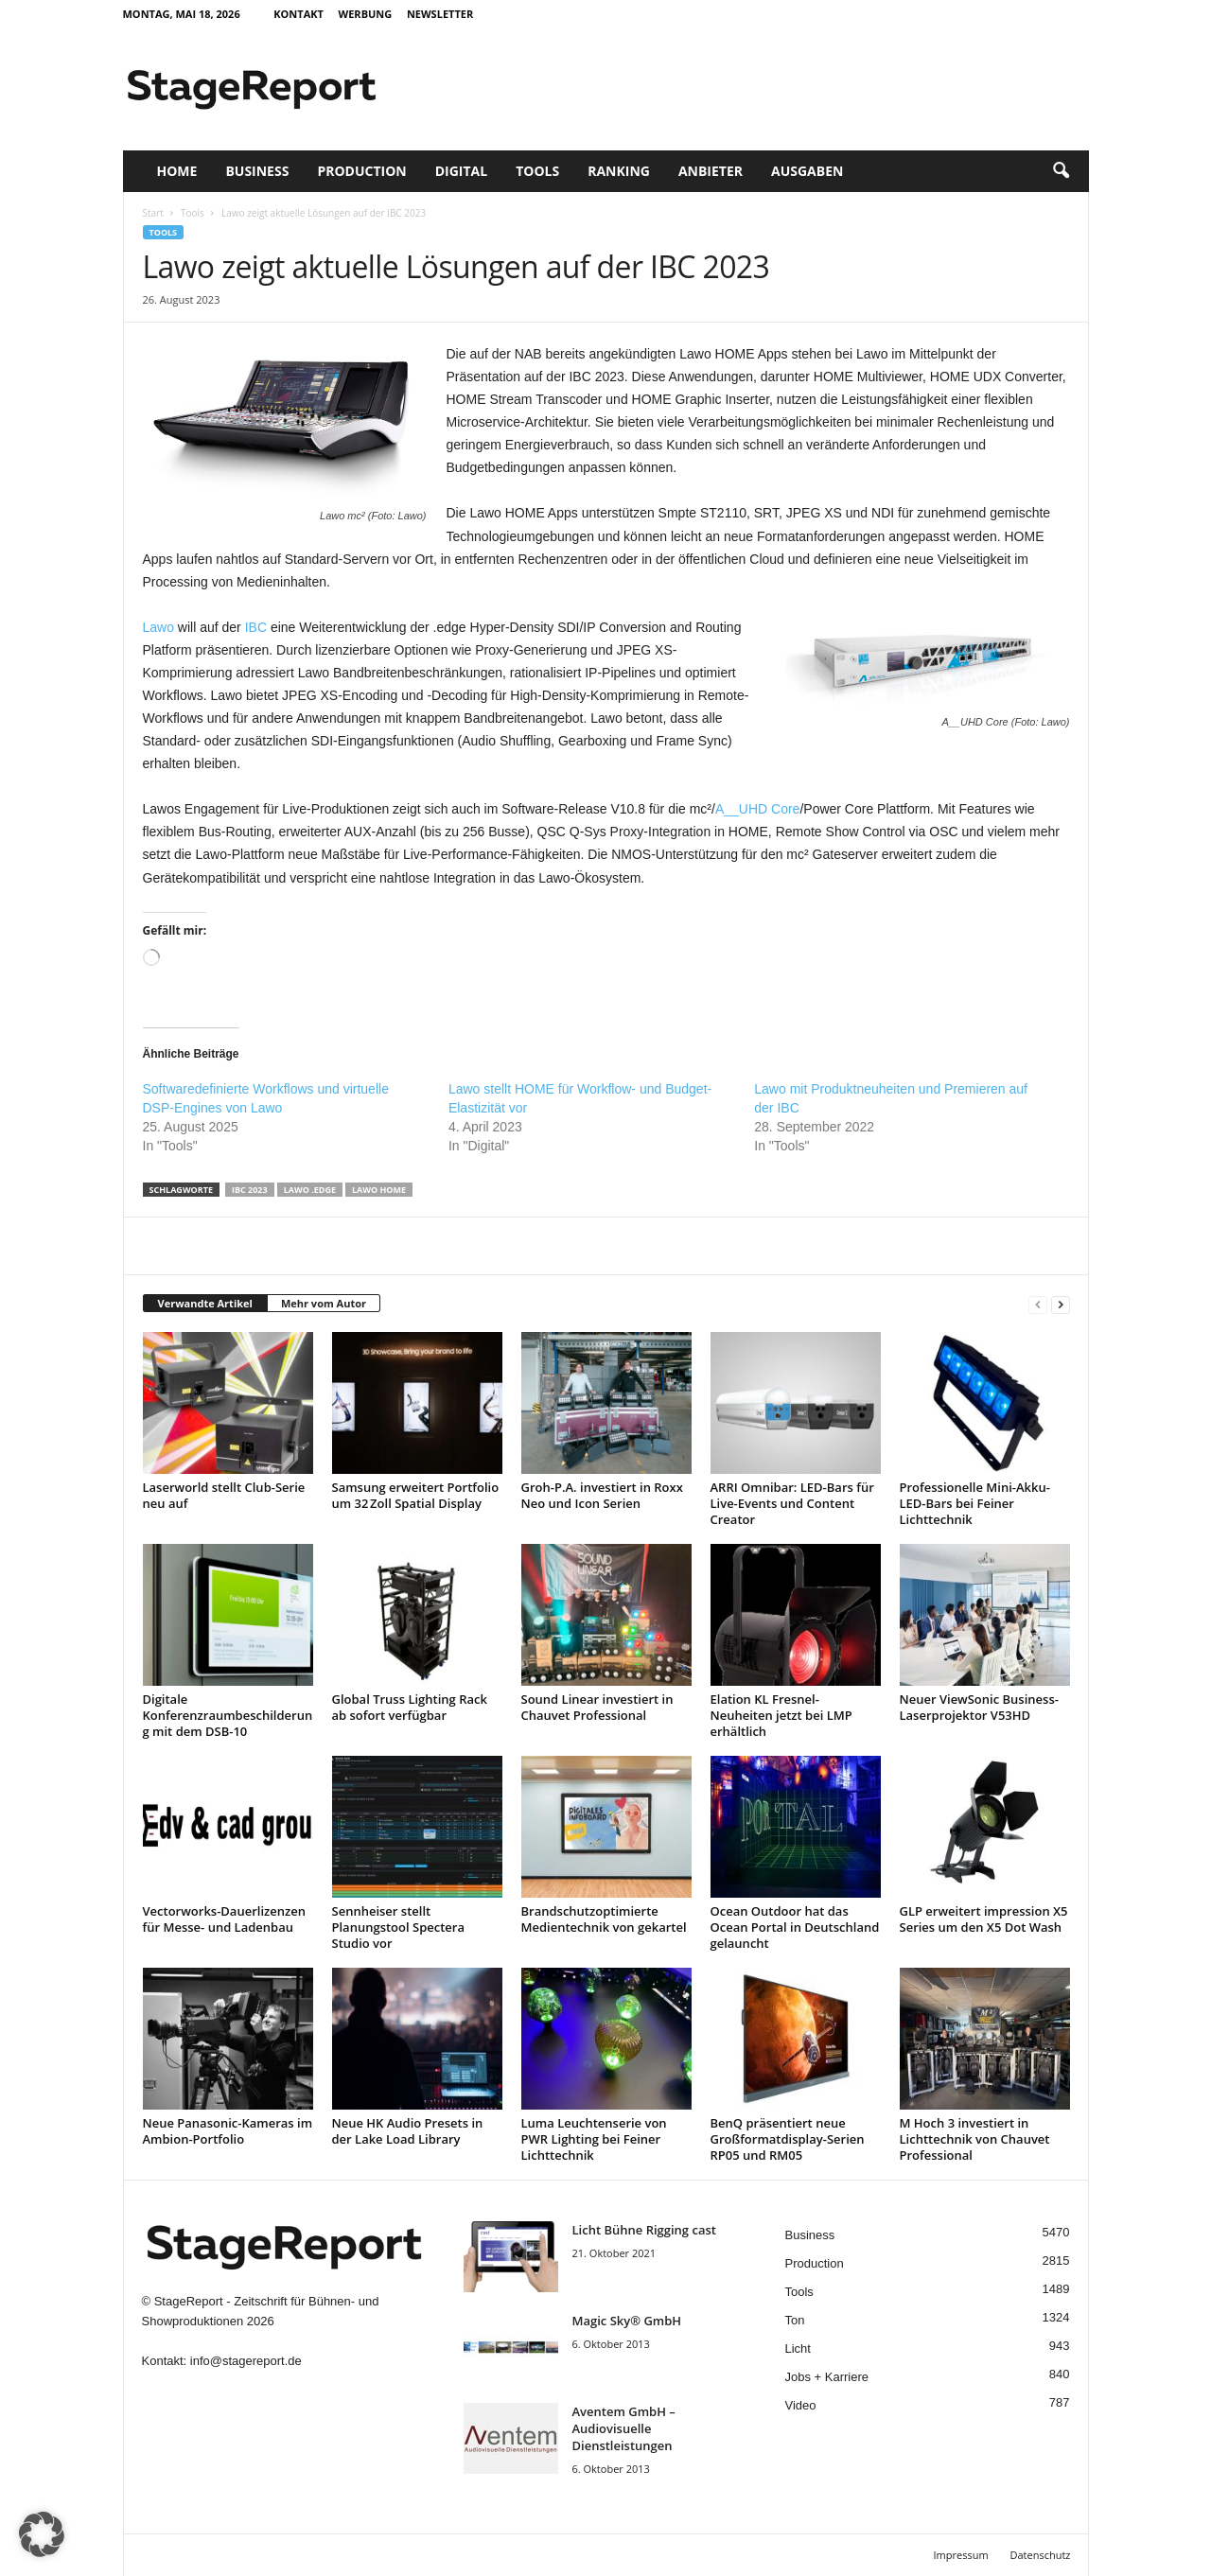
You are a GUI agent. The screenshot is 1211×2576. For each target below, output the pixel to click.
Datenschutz (1039, 2555)
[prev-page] (1037, 1304)
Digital (461, 171)
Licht (798, 2348)
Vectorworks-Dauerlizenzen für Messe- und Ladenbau (224, 1919)
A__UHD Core (757, 808)
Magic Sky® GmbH (627, 2320)
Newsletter (440, 14)
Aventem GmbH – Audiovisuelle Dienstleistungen (624, 2428)
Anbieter (710, 171)
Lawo (158, 627)
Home (177, 171)
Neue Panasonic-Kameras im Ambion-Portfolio (228, 2130)
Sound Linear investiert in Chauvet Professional (597, 1707)
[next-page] (1060, 1304)
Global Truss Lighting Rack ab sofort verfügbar (409, 1707)
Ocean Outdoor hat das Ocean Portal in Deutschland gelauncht (795, 1927)
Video (800, 2405)
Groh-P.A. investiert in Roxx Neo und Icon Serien (602, 1495)
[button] (1060, 171)
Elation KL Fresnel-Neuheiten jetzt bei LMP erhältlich (781, 1715)
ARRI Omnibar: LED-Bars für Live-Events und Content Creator (792, 1503)
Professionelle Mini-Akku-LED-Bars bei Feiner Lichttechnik (975, 1503)
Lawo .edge (310, 1189)
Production (361, 171)
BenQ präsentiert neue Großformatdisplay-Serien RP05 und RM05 (788, 2139)
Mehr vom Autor (323, 1303)
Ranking (619, 171)
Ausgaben (807, 171)
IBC (256, 627)
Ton (795, 2320)
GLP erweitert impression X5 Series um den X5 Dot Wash (984, 1919)
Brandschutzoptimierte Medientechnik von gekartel (604, 1919)
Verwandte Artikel (205, 1303)
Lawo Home (379, 1189)
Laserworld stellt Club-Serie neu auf (224, 1495)
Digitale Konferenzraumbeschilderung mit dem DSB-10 (228, 1715)
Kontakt (298, 14)
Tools (537, 171)
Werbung (366, 14)
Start (153, 212)
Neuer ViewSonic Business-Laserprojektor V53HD (979, 1707)
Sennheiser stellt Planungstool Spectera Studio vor (398, 1927)
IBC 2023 (250, 1189)
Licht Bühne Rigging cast (644, 2229)
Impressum (961, 2555)
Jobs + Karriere (827, 2377)
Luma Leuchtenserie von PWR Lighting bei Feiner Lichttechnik (594, 2139)
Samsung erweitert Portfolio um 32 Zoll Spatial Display (416, 1495)
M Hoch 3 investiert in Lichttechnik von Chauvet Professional (975, 2139)
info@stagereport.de (246, 2361)
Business (257, 171)
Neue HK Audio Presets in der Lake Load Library (407, 2130)
